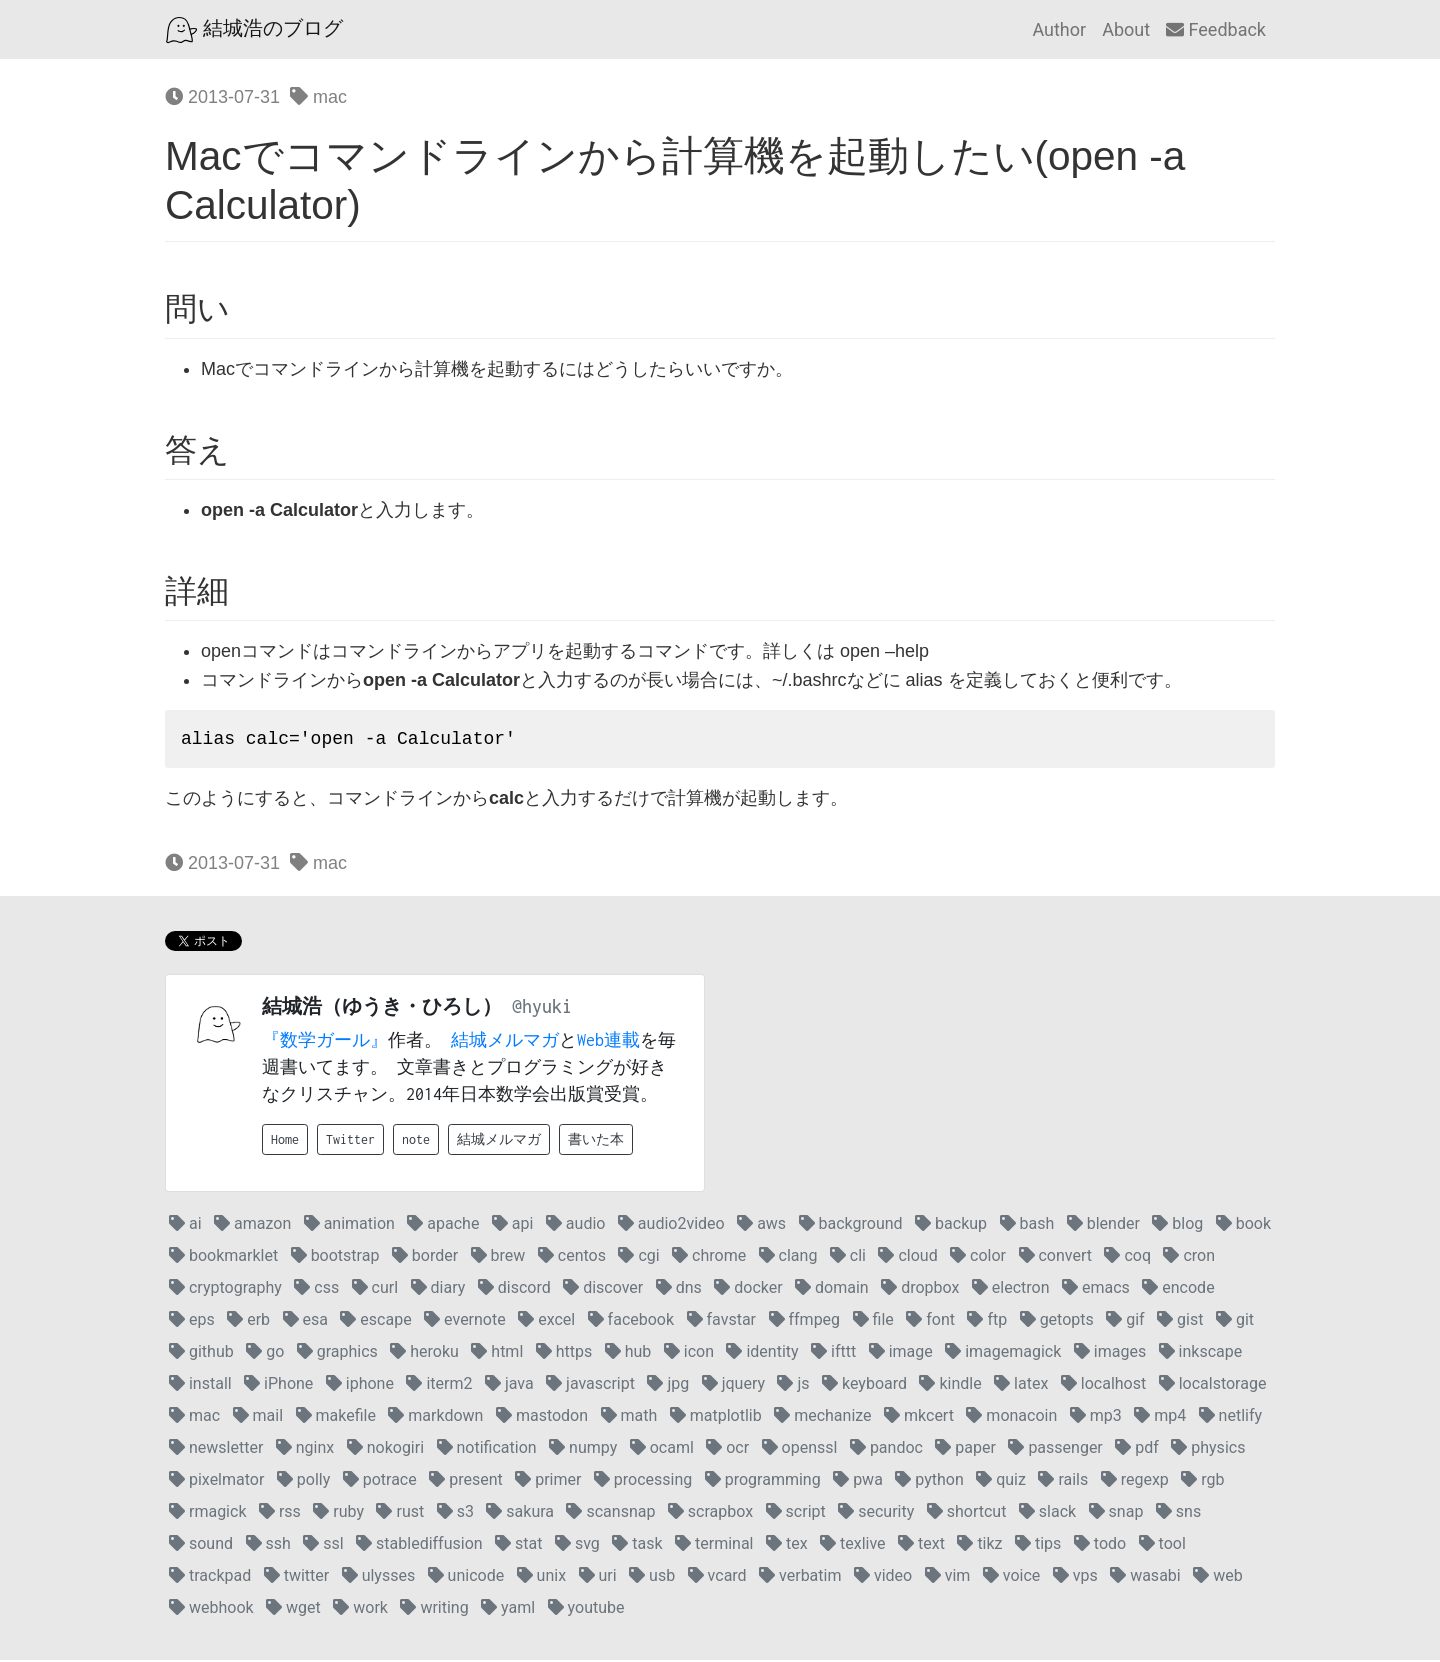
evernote (465, 1321)
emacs (1096, 1289)
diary (438, 1289)
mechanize (822, 1417)
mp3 (1096, 1417)
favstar (721, 1321)
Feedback (1216, 29)
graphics (337, 1353)
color (978, 1257)
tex (787, 1545)
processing (643, 1481)
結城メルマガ (505, 1042)
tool (1162, 1545)
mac (318, 97)
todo (1100, 1545)
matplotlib (716, 1417)
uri (598, 1577)
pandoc (886, 1449)
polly (303, 1481)
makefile (336, 1417)
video (883, 1577)
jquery (733, 1385)
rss (280, 1513)
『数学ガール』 (325, 1042)
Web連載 (608, 1042)
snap (1116, 1513)
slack (1047, 1513)
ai (185, 1225)
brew (498, 1257)
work (360, 1609)
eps (192, 1321)
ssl (323, 1545)
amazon (252, 1225)
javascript (590, 1385)
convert (1055, 1257)
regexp (1135, 1481)
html (497, 1353)
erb (248, 1321)
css (316, 1289)
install (200, 1385)
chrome (709, 1257)
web (1217, 1577)
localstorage (1213, 1385)
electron (1011, 1289)
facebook (631, 1321)
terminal (714, 1545)
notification (487, 1449)
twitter (297, 1577)
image (901, 1353)
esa (305, 1321)
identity (762, 1353)
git (1235, 1321)
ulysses (379, 1577)
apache (443, 1225)
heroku (424, 1353)
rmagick (207, 1513)
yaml (508, 1609)
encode (1178, 1289)
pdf (1137, 1449)
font (930, 1321)
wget (293, 1609)
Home (285, 1141)
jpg (668, 1385)
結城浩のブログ (254, 30)
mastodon (542, 1417)
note (416, 1141)
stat (518, 1545)
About (1126, 29)
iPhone (278, 1385)
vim (948, 1577)
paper (965, 1449)
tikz (979, 1545)
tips (1038, 1545)
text (921, 1545)
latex (1021, 1385)
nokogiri (385, 1449)
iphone (360, 1385)
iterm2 (439, 1385)
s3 (455, 1513)
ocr (727, 1449)
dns (679, 1289)
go (265, 1353)
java (509, 1385)
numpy (583, 1449)
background (851, 1225)
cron (1189, 1257)
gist (1180, 1321)
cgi (638, 1257)
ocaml (662, 1449)
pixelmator (216, 1481)
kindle (950, 1385)
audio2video (671, 1225)
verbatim (800, 1577)
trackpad (210, 1577)
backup (951, 1225)
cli (848, 1257)
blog (1177, 1225)
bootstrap (335, 1257)
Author (1059, 29)
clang (788, 1257)
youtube (586, 1609)
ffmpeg (805, 1321)
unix (541, 1577)
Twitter (350, 1141)
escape (375, 1321)
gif (1125, 1321)
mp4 (1160, 1417)
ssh (268, 1545)
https (564, 1353)
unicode (466, 1577)
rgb (1202, 1481)
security (876, 1513)
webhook (211, 1609)
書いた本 (596, 1141)
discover (603, 1289)
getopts (1057, 1321)
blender (1103, 1225)
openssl (800, 1449)
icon (689, 1353)
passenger (1055, 1449)
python (929, 1481)
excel (546, 1321)
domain (832, 1289)
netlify (1230, 1417)
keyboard (864, 1385)
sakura (520, 1513)
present (466, 1481)
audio (576, 1225)
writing (434, 1609)
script (796, 1513)
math (629, 1417)
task (637, 1545)
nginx (305, 1449)
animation (349, 1225)
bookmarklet (223, 1257)
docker (748, 1289)
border (425, 1257)
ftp (987, 1321)
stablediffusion (419, 1545)
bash (1027, 1225)
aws (761, 1225)
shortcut (967, 1513)
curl (375, 1289)
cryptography (225, 1289)
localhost (1103, 1385)
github (201, 1353)
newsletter (216, 1449)
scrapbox (710, 1513)
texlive (853, 1545)
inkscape (1201, 1353)
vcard (717, 1577)
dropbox (920, 1289)
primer (548, 1481)
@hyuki (542, 1008)
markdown (435, 1417)
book (1243, 1225)
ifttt (833, 1353)
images (1110, 1353)
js (793, 1385)
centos (572, 1257)
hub (628, 1353)
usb (652, 1577)
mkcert (919, 1417)
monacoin (1011, 1417)
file (873, 1321)
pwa (858, 1481)
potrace (380, 1481)
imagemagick (1003, 1353)
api (513, 1225)
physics (1208, 1449)
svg (577, 1545)
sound (201, 1545)
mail (258, 1417)
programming (763, 1481)
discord (514, 1289)
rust (400, 1513)
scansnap (610, 1513)
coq (1127, 1257)
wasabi (1145, 1577)
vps (1075, 1577)
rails (1063, 1481)
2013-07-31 (222, 97)
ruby (338, 1513)
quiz (1001, 1481)
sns (1178, 1513)
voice (1011, 1577)
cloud (907, 1257)
